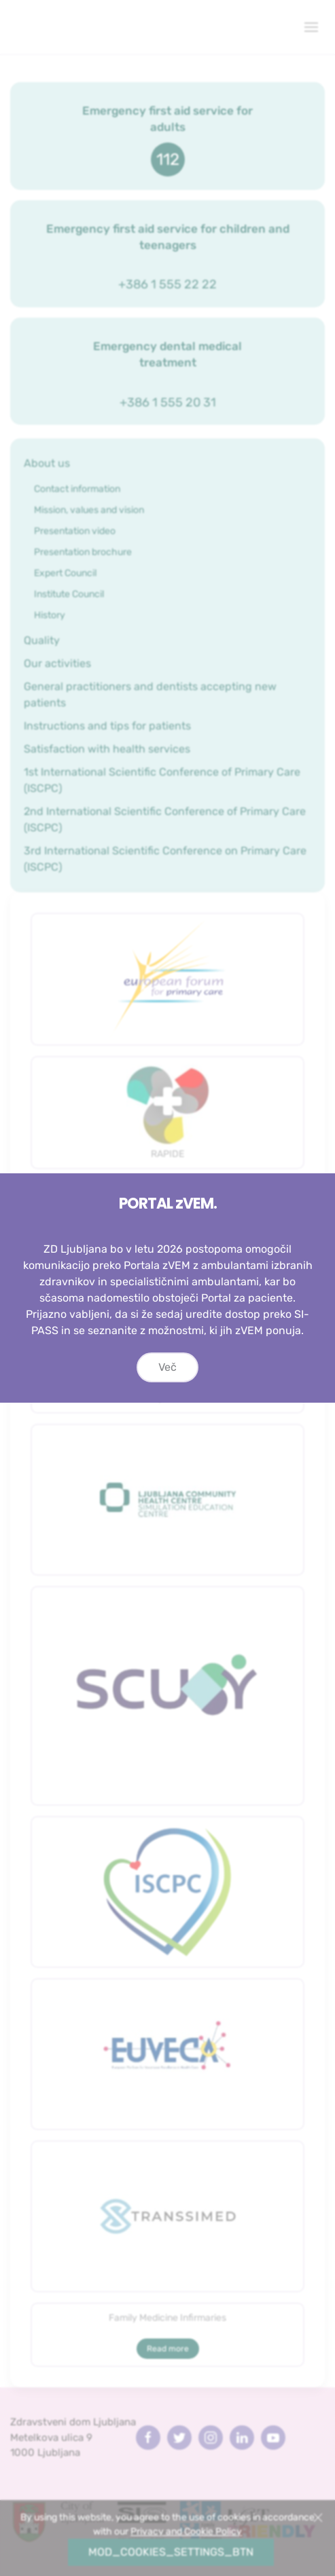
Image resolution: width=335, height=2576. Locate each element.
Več (167, 1381)
